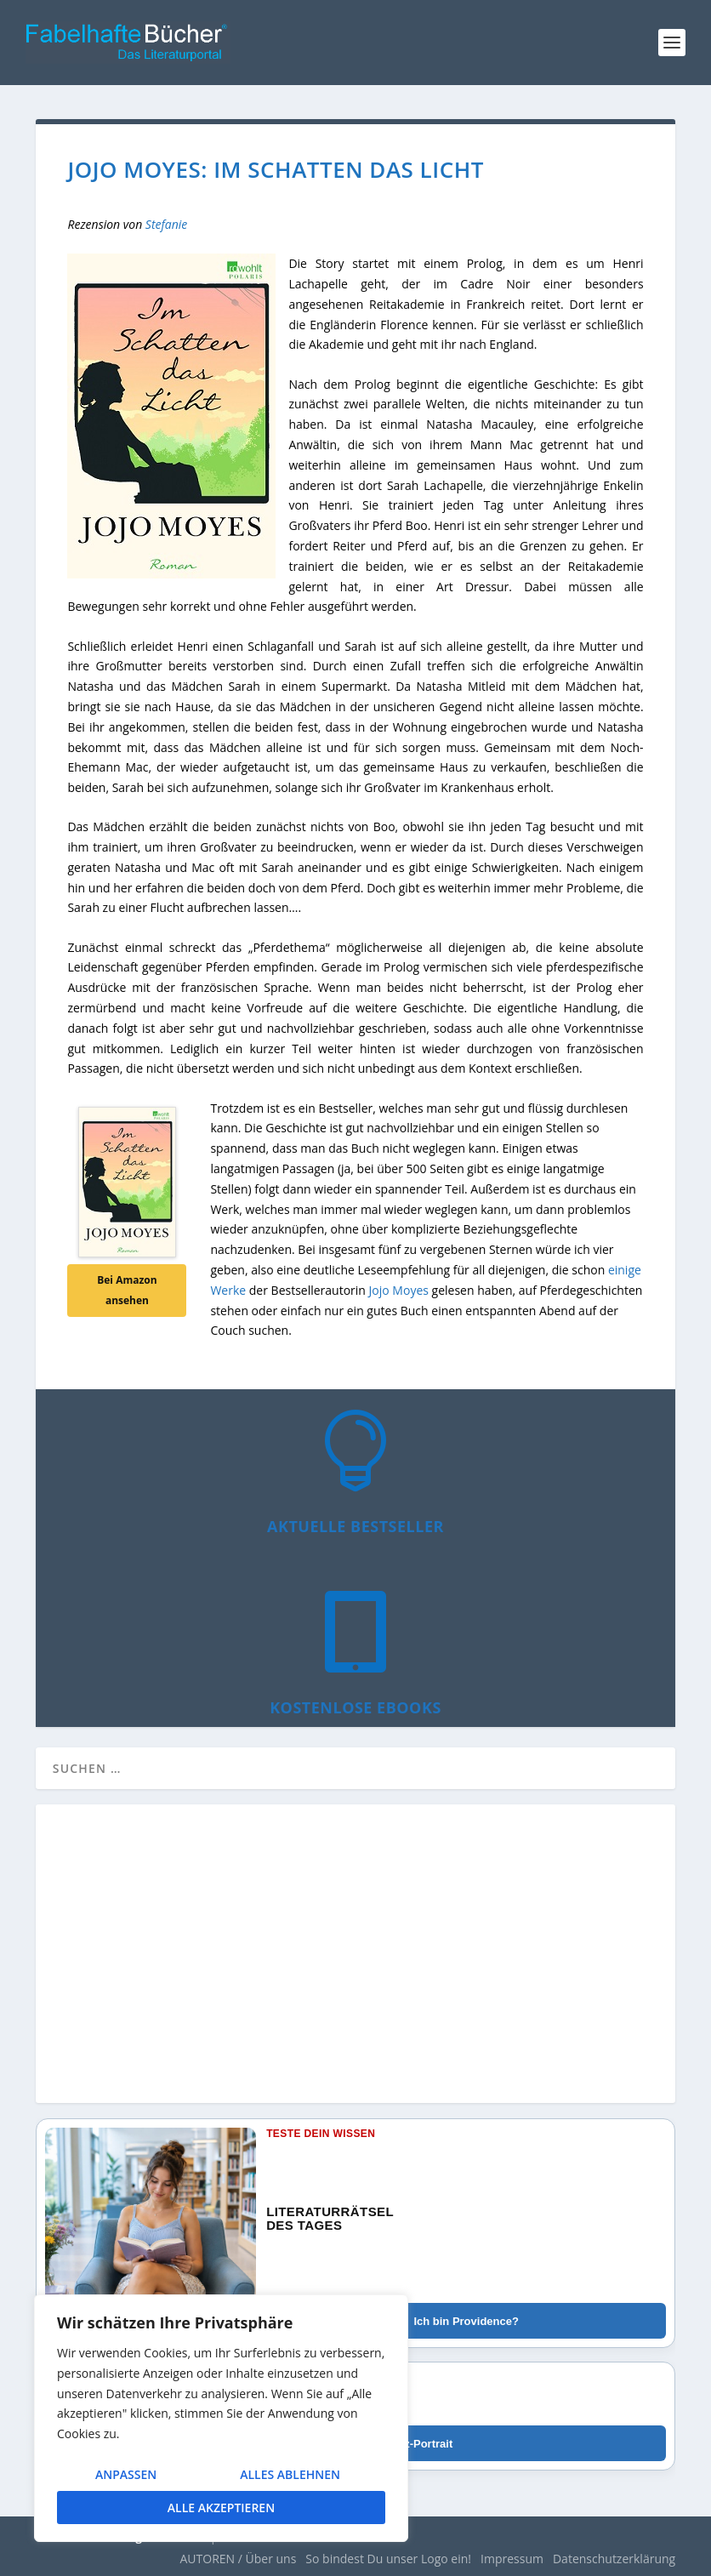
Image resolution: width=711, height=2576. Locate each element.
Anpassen (125, 2474)
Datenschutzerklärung (614, 2558)
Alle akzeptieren (221, 2507)
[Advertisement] (355, 1963)
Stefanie (166, 224)
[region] (221, 2418)
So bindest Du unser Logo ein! (388, 2558)
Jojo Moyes (399, 1290)
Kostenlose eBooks (355, 1707)
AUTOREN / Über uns (237, 2558)
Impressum (512, 2558)
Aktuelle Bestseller (355, 1526)
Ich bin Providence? (466, 2321)
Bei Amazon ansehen (126, 1290)
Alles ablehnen (290, 2474)
